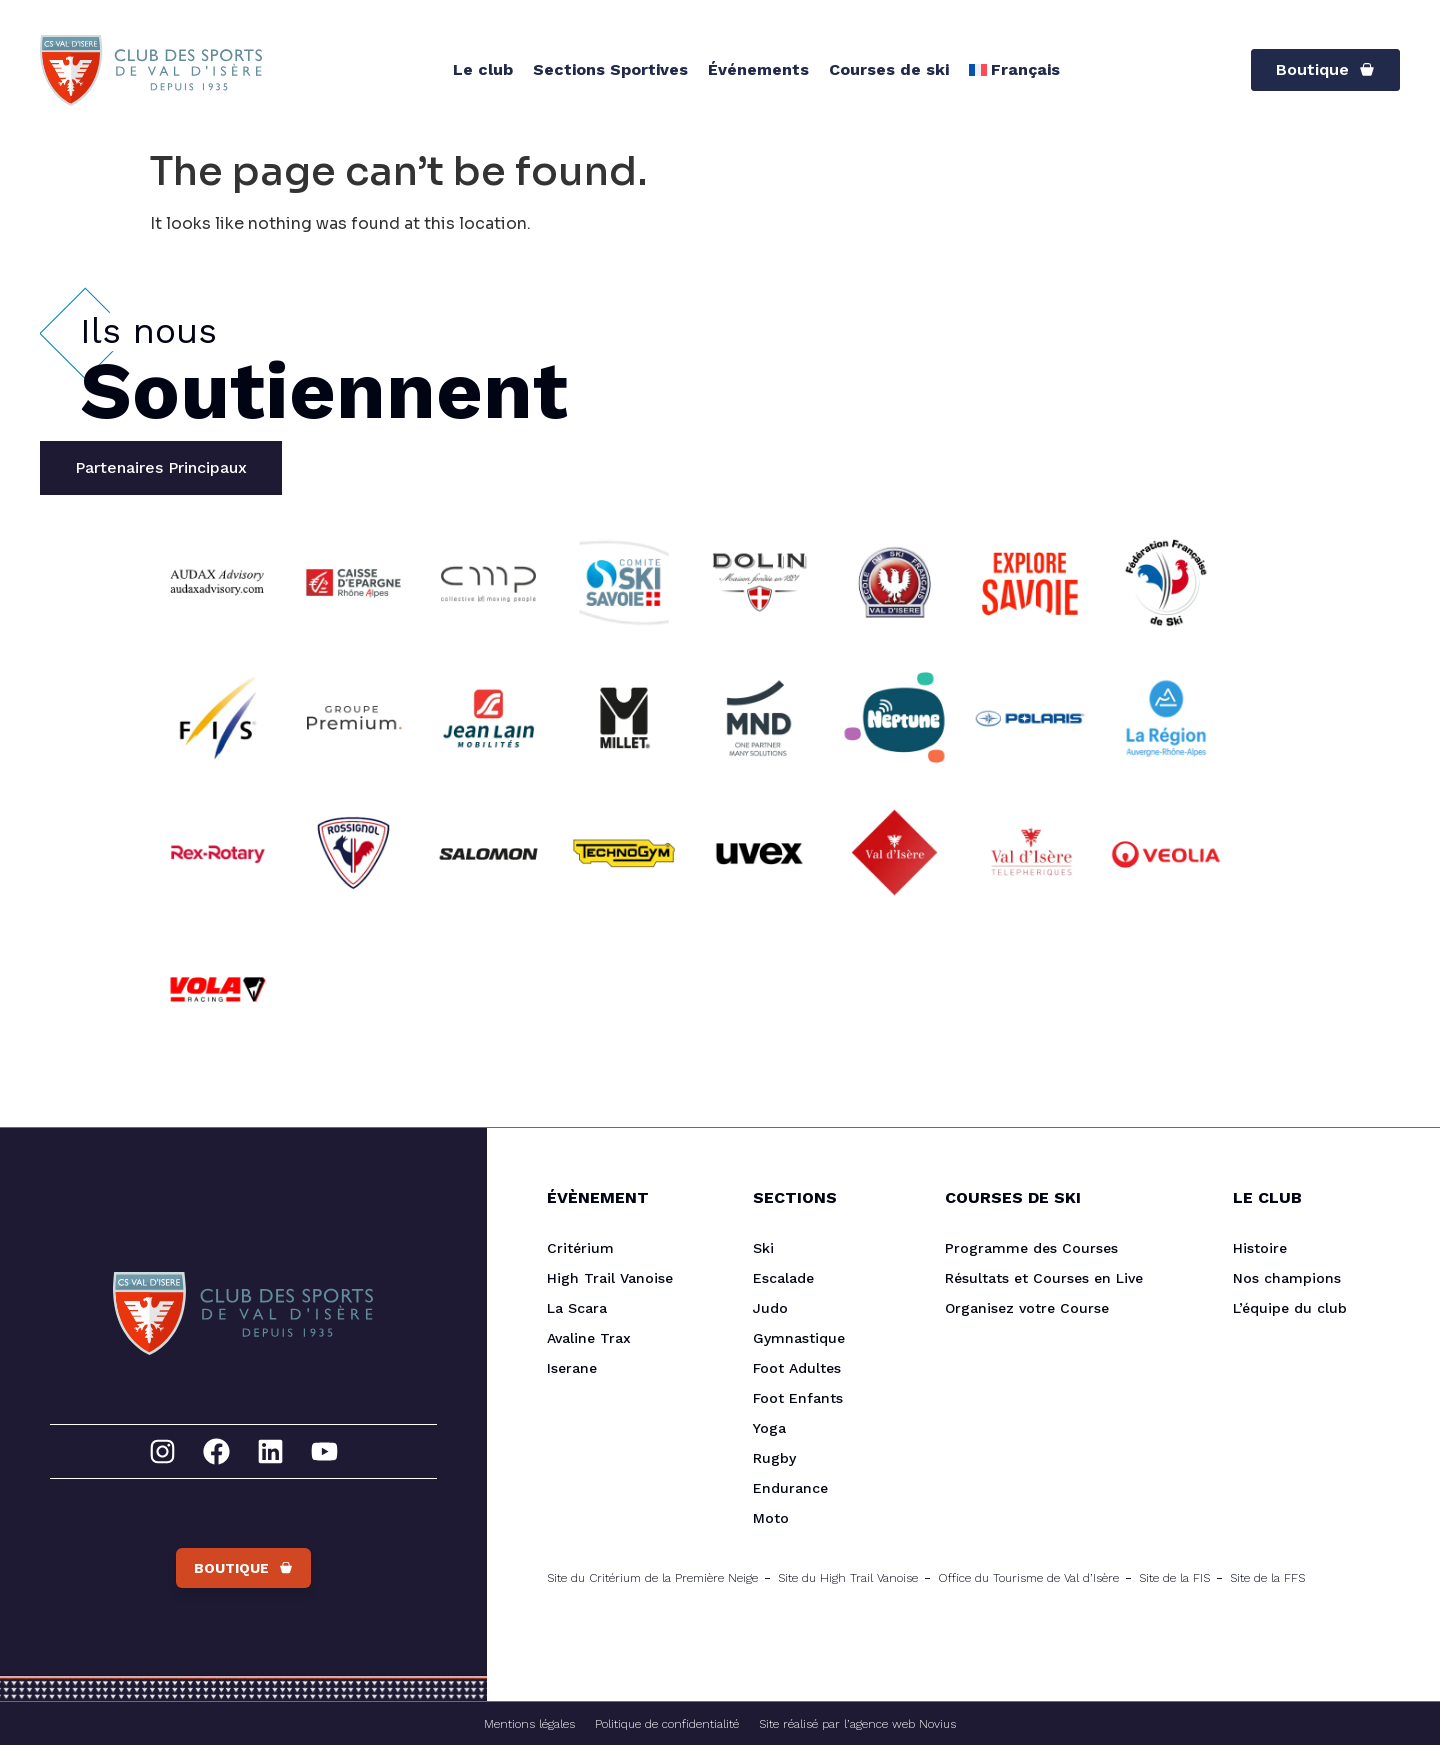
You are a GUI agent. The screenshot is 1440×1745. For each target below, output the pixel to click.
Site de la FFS (1267, 1578)
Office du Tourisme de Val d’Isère (1028, 1578)
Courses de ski (889, 69)
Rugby (774, 1458)
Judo (770, 1308)
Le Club (1267, 1197)
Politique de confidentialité (667, 1724)
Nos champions (1287, 1278)
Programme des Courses (1031, 1248)
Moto (771, 1518)
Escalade (783, 1278)
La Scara (577, 1308)
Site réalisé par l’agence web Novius (857, 1724)
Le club (483, 69)
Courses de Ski (1013, 1197)
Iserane (572, 1368)
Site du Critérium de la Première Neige (652, 1578)
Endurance (790, 1488)
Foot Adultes (797, 1368)
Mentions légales (529, 1724)
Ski (763, 1248)
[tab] (161, 468)
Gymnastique (799, 1338)
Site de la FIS (1174, 1578)
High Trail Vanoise (610, 1278)
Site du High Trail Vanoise (848, 1578)
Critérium (580, 1248)
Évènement (598, 1197)
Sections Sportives (610, 69)
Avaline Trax (589, 1338)
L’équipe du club (1290, 1308)
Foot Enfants (798, 1398)
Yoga (769, 1428)
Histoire (1260, 1248)
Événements (758, 69)
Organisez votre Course (1027, 1308)
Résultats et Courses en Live (1044, 1278)
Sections (795, 1197)
